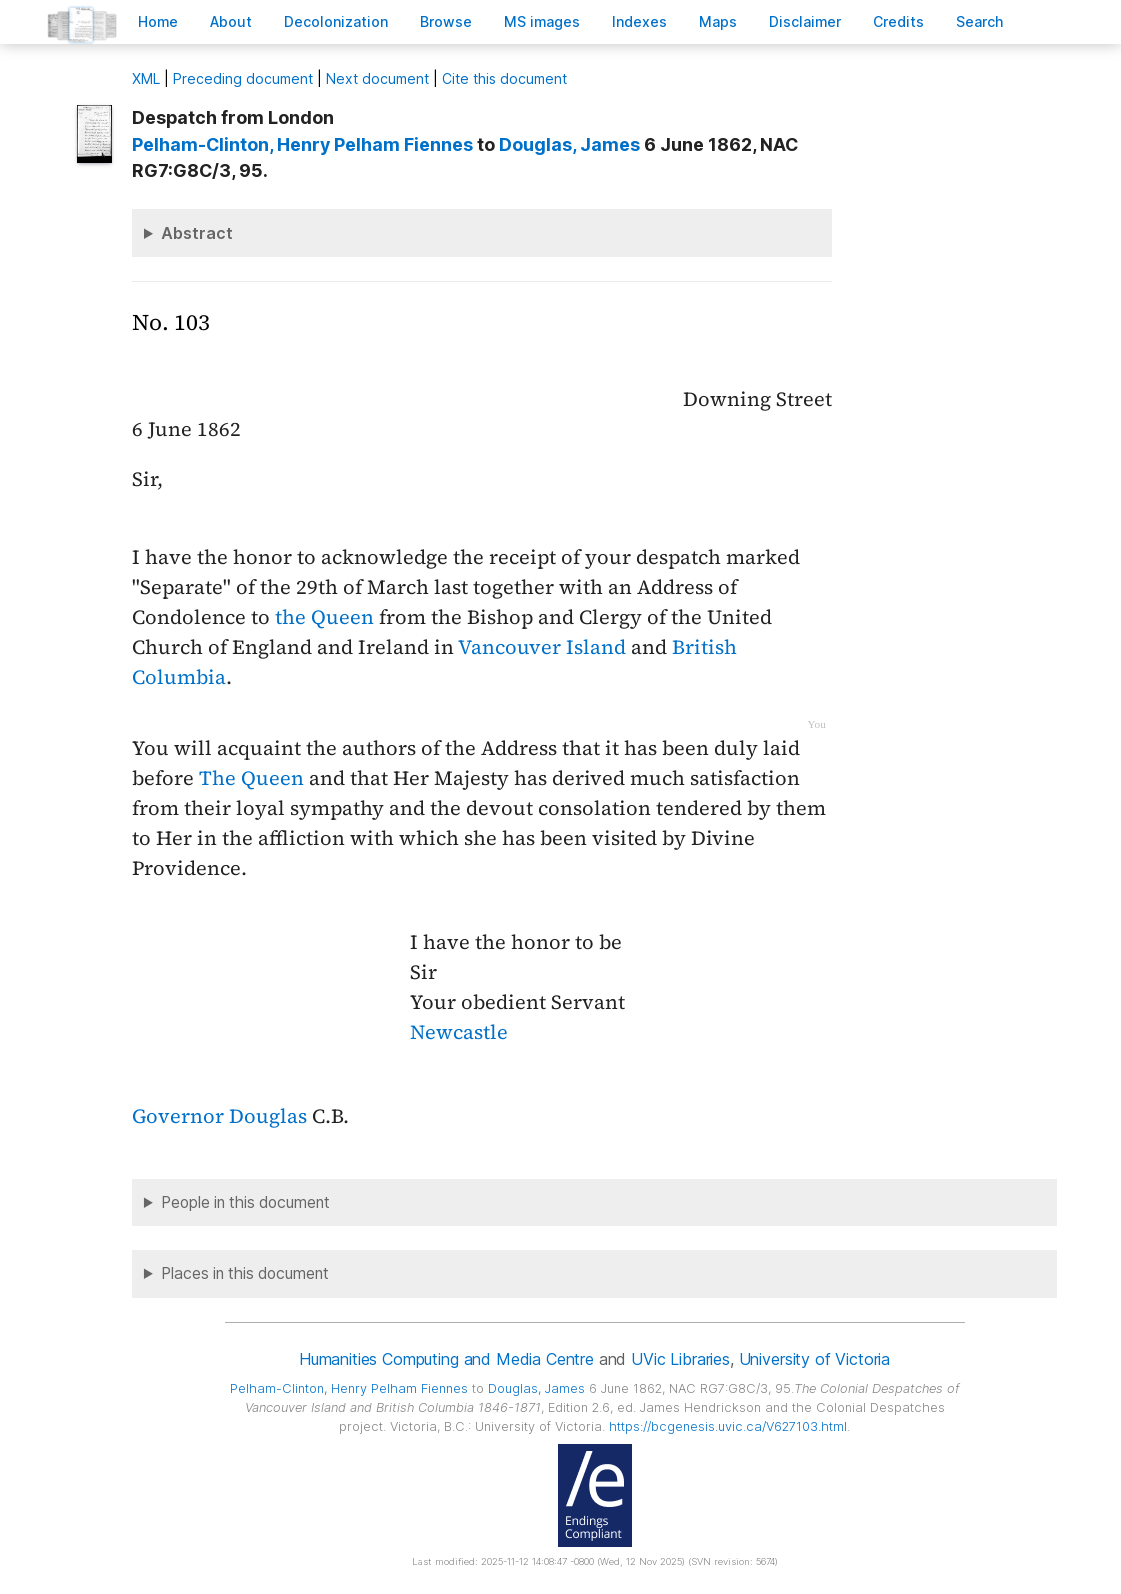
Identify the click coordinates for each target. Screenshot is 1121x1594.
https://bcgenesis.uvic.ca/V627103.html (728, 1426)
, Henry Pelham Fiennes (302, 144)
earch (980, 21)
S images (542, 21)
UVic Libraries (680, 1359)
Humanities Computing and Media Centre (446, 1359)
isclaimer (805, 21)
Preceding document (243, 78)
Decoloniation (336, 21)
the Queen (324, 617)
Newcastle (459, 1032)
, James (569, 144)
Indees (639, 21)
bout (231, 21)
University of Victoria (814, 1359)
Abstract (197, 233)
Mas (718, 21)
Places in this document (245, 1273)
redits (898, 21)
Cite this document (504, 78)
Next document (377, 78)
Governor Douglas (219, 1116)
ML (146, 78)
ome (158, 21)
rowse (446, 21)
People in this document (245, 1202)
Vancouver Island (542, 647)
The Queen (251, 778)
